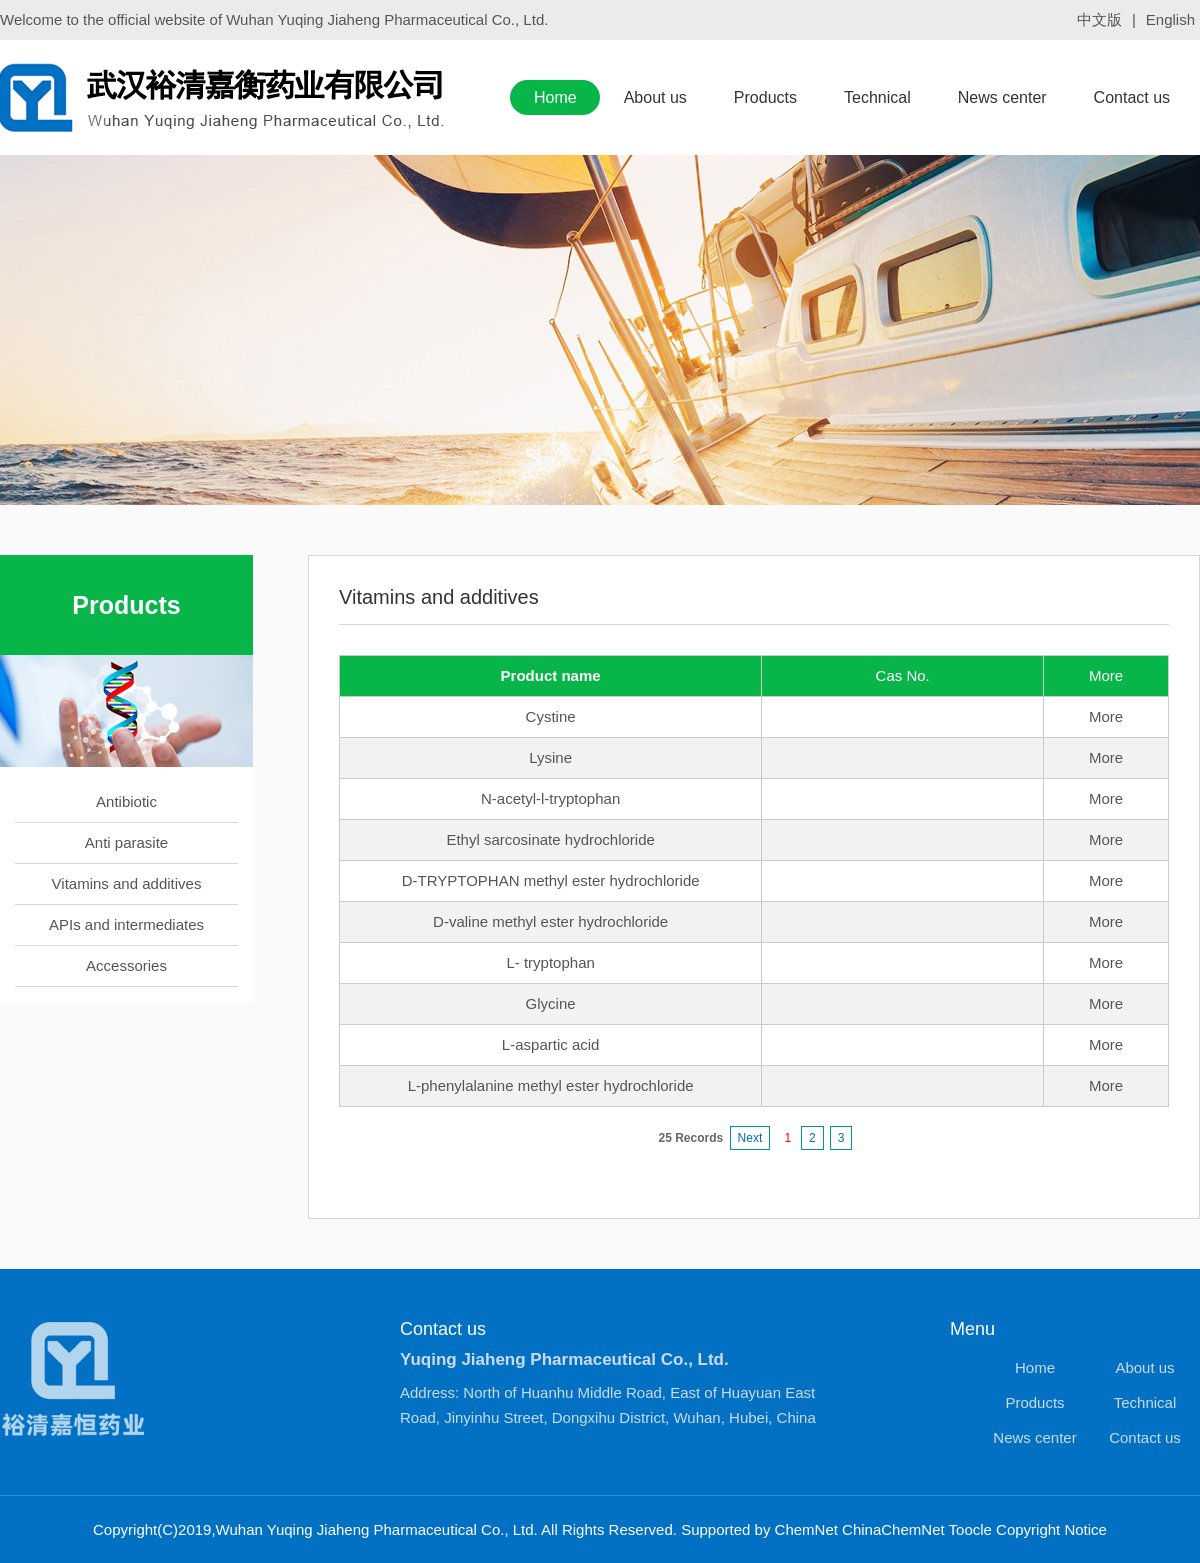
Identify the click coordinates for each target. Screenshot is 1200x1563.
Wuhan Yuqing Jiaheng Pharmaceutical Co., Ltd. (387, 19)
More (1106, 716)
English (1170, 19)
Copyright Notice (1051, 1529)
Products (765, 97)
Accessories (126, 965)
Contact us (1132, 97)
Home (555, 97)
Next (750, 1138)
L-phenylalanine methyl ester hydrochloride (551, 1085)
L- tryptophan (550, 962)
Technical (877, 97)
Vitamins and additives (127, 883)
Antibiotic (126, 801)
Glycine (551, 1003)
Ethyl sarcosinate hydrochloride (550, 839)
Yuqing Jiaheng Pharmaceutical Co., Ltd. (564, 1359)
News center (1002, 97)
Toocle (970, 1529)
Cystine (551, 716)
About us (655, 97)
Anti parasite (126, 842)
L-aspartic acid (551, 1044)
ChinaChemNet (893, 1529)
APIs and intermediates (126, 924)
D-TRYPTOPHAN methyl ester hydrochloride (551, 880)
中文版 (1099, 19)
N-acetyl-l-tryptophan (550, 798)
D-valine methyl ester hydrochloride (550, 921)
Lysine (550, 757)
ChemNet (806, 1529)
